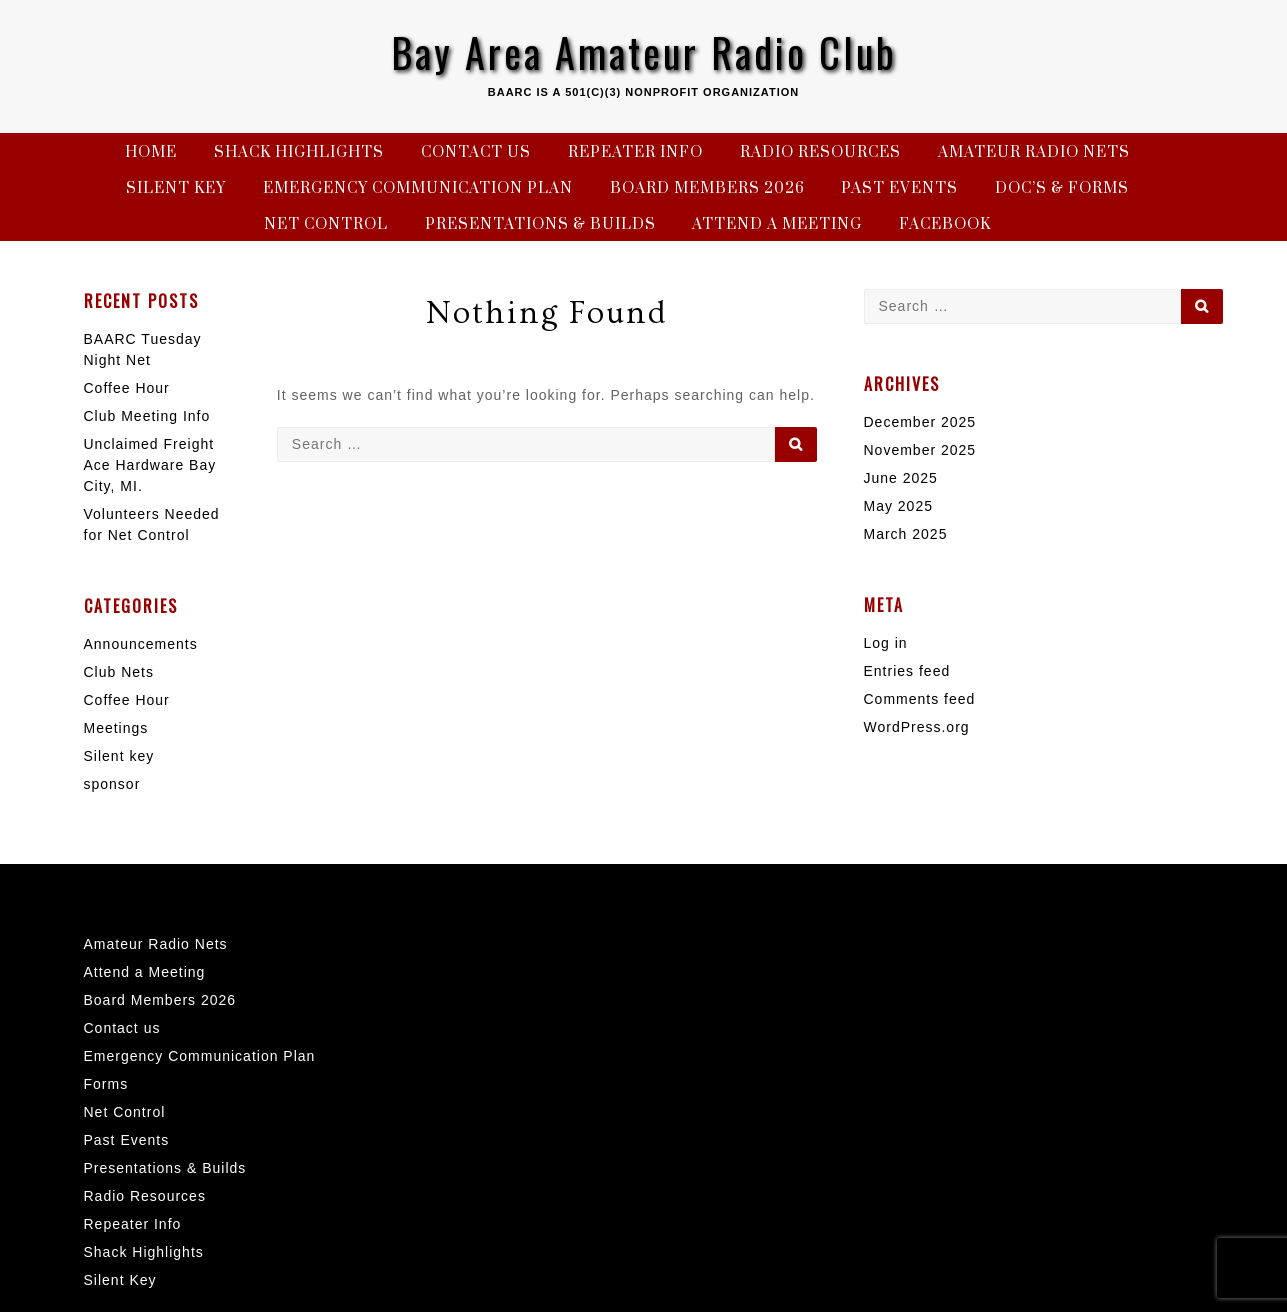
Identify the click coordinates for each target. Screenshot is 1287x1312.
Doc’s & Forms (1062, 188)
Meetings (116, 728)
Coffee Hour (127, 388)
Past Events (899, 188)
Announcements (141, 644)
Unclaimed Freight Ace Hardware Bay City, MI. (150, 465)
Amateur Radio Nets (1034, 152)
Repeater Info (635, 152)
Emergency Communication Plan (418, 188)
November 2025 (920, 450)
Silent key (119, 756)
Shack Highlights (299, 152)
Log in (886, 643)
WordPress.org (917, 727)
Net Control (326, 224)
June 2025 (901, 478)
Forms (106, 1084)
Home (151, 152)
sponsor (112, 784)
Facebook (945, 224)
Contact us (476, 152)
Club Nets (119, 672)
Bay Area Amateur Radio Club (644, 52)
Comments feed (920, 699)
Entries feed (907, 671)
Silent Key (176, 188)
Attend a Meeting (777, 224)
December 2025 (920, 422)
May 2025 (898, 506)
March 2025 (906, 534)
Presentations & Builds (540, 224)
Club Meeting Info (147, 416)
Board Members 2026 (707, 188)
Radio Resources (820, 152)
